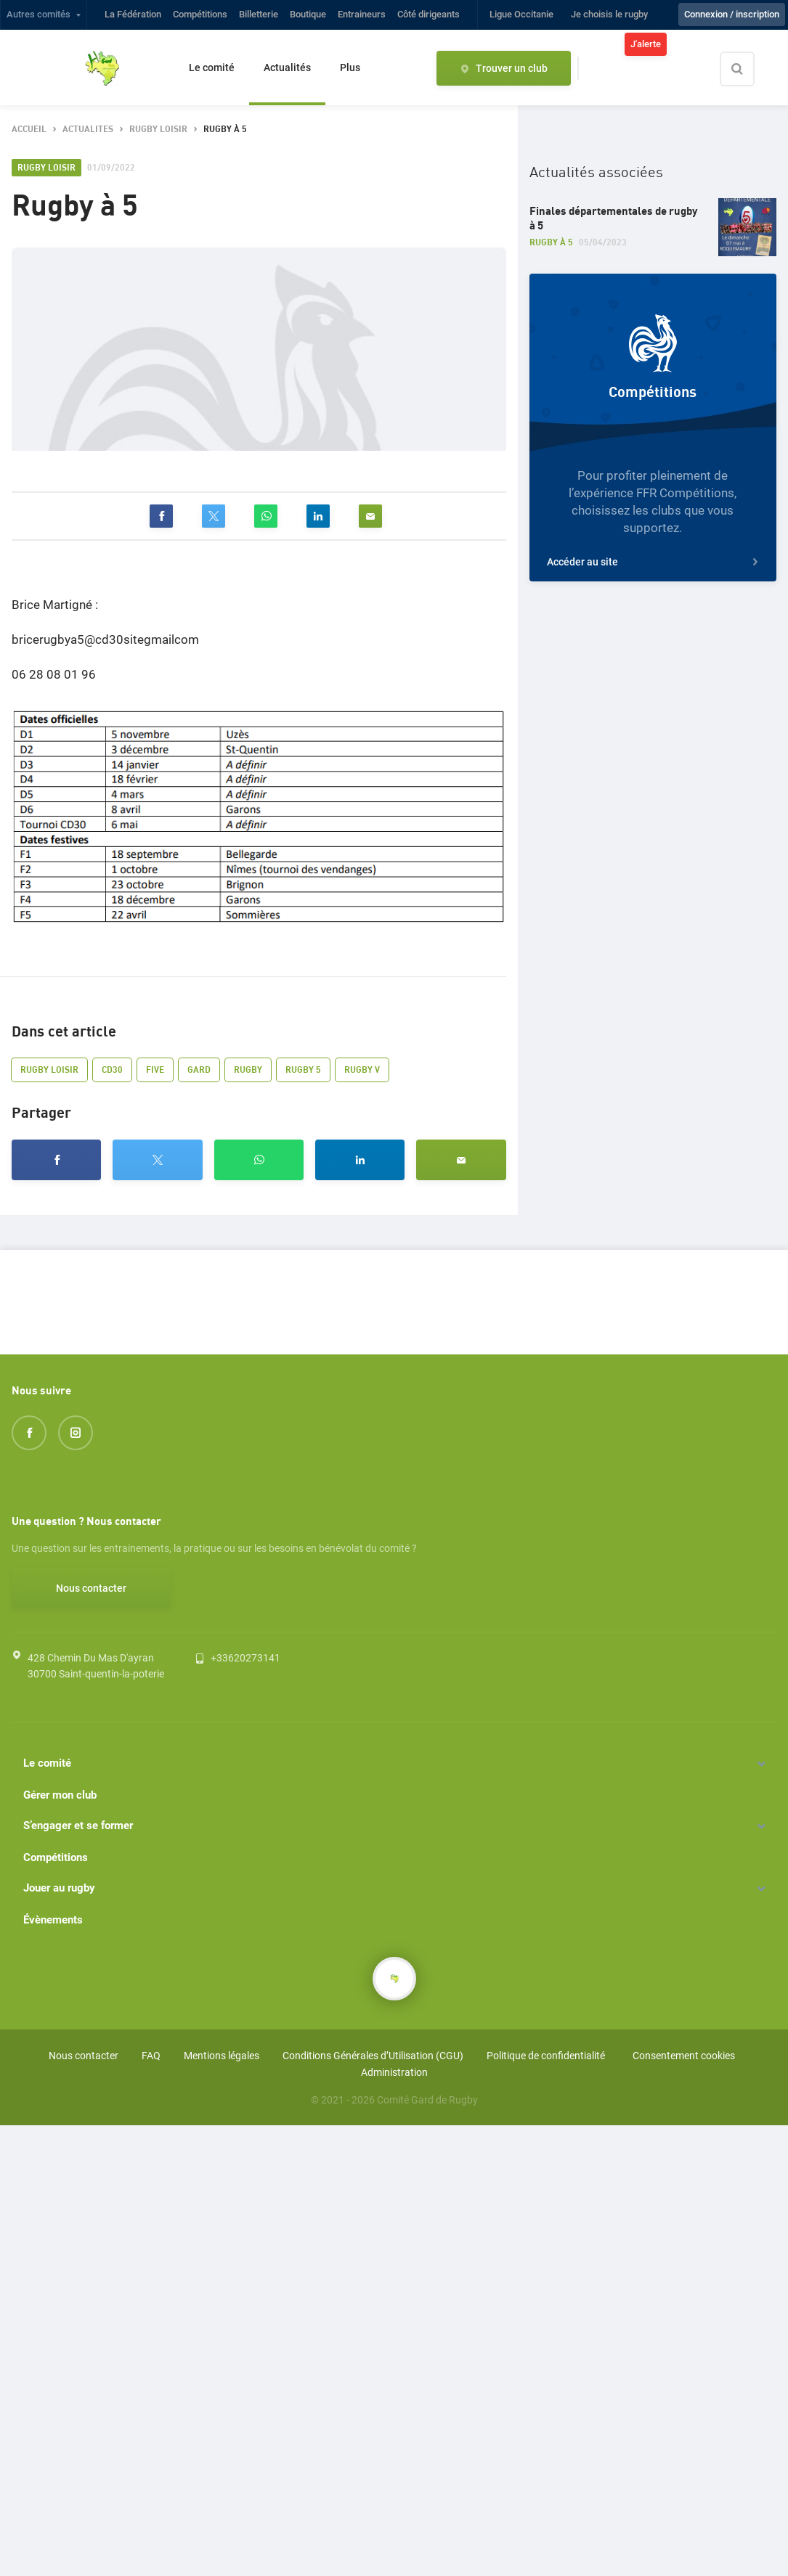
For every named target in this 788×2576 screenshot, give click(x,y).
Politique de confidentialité (546, 2055)
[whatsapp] (265, 516)
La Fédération (133, 14)
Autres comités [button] (38, 14)
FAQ (151, 2055)
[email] (370, 516)
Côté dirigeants (428, 14)
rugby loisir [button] (158, 129)
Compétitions (200, 14)
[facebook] (161, 516)
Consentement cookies (684, 2055)
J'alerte (645, 43)
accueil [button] (29, 129)
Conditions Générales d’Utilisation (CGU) (373, 2055)
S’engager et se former (78, 1825)
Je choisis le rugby (609, 14)
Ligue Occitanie (521, 14)
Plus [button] (350, 67)
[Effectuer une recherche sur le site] (749, 69)
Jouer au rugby (59, 1887)
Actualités (287, 67)
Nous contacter (91, 1588)
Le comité (212, 67)
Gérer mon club (60, 1795)
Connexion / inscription (731, 14)
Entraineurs (362, 14)
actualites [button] (87, 129)
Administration (394, 2072)
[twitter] (213, 516)
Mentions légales (221, 2055)
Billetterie (258, 14)
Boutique (308, 14)
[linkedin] (318, 516)
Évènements (53, 1919)
